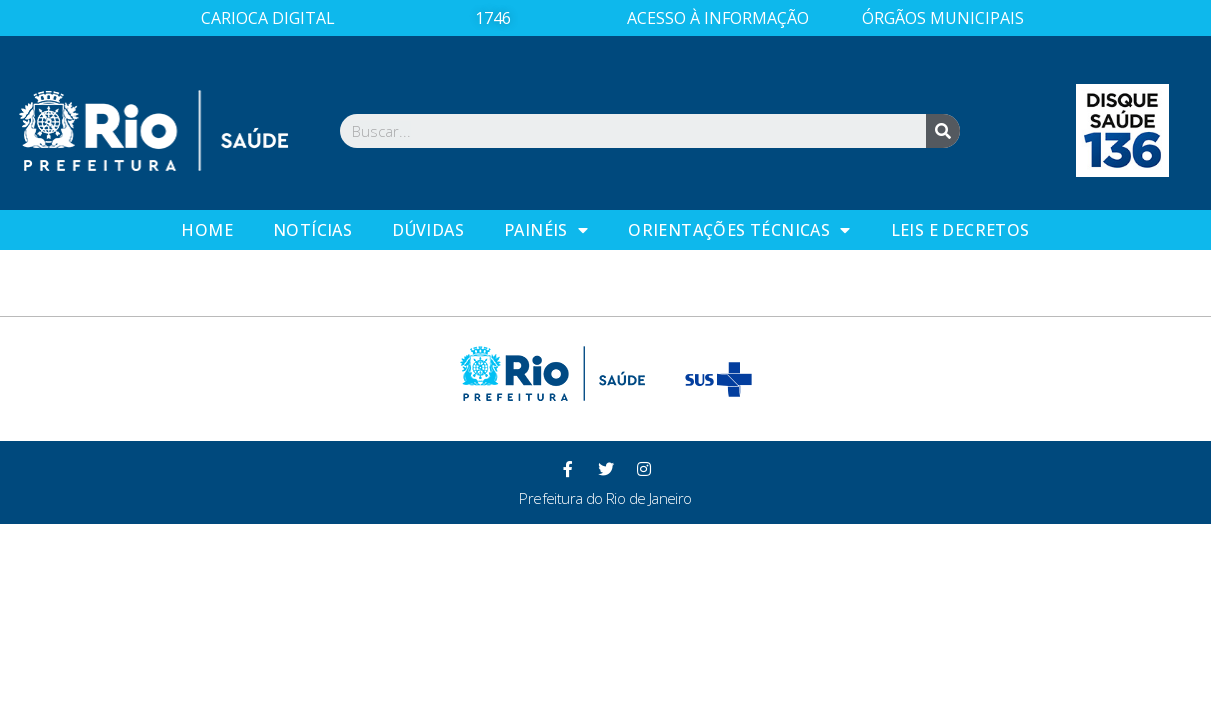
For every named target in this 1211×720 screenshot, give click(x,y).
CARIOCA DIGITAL (268, 18)
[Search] (943, 131)
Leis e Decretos (960, 230)
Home (207, 230)
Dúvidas (428, 230)
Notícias (312, 230)
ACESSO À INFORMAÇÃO (718, 18)
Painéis (546, 230)
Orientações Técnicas (739, 230)
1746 (493, 18)
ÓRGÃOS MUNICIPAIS (943, 18)
